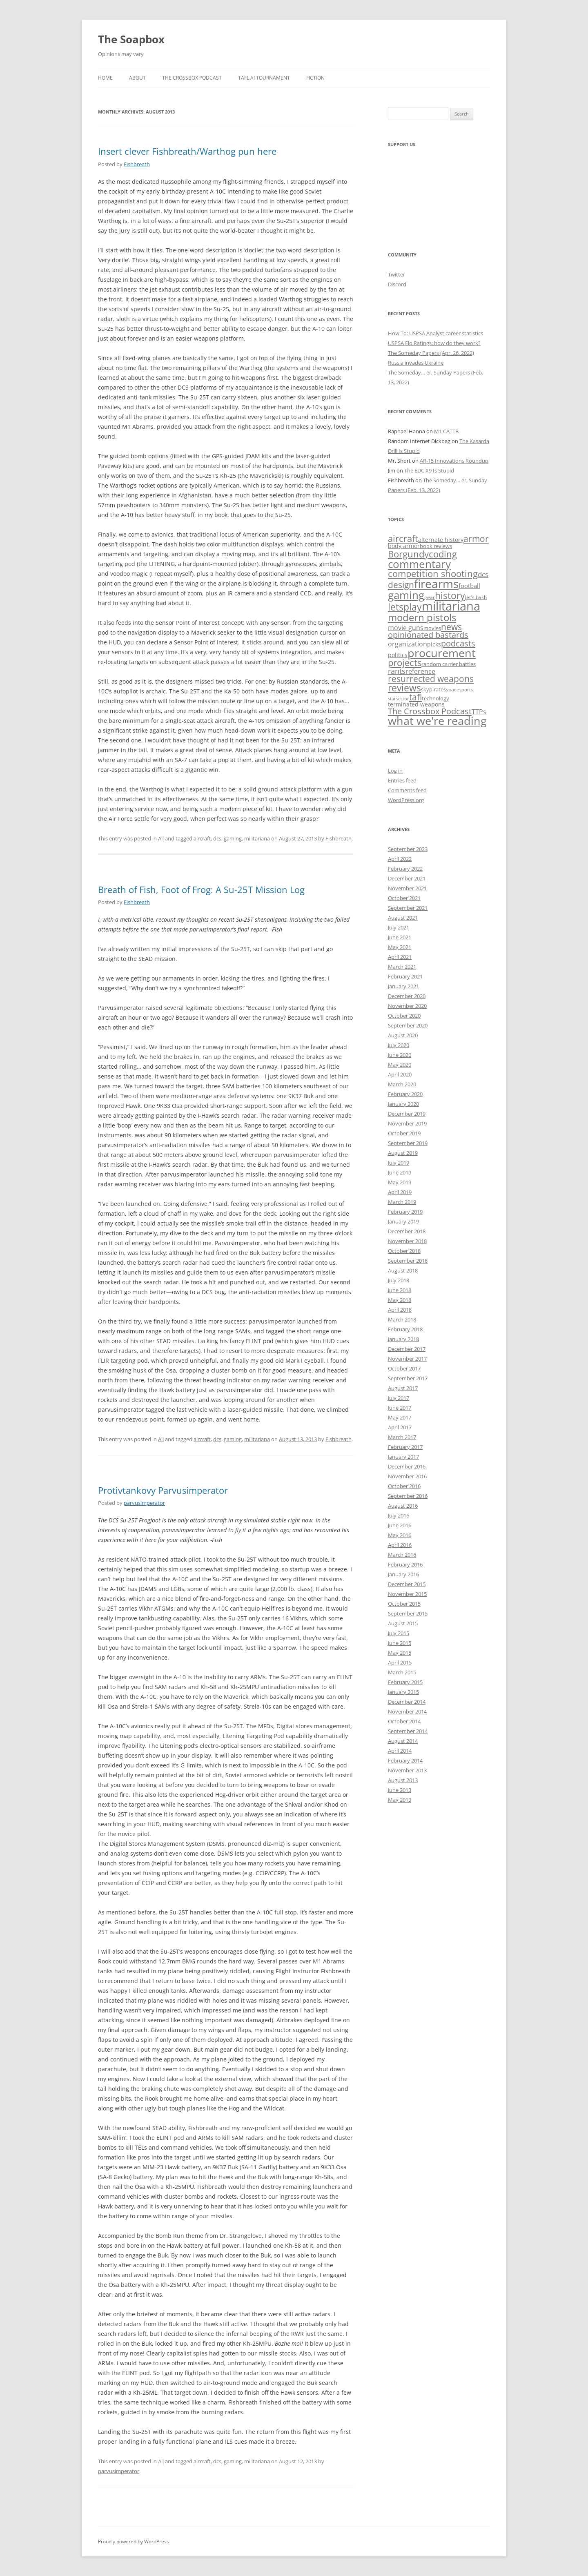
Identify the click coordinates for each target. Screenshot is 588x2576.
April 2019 (400, 1192)
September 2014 (408, 1731)
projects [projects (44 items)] (404, 663)
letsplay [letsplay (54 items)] (405, 607)
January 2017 (403, 1456)
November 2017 (407, 1358)
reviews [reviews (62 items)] (404, 687)
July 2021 (398, 927)
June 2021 (399, 937)
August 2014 (403, 1741)
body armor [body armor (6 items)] (404, 546)
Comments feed (407, 790)
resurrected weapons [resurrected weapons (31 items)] (431, 678)
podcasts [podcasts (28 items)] (458, 643)
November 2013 (407, 1770)
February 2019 (405, 1211)
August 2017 (403, 1388)
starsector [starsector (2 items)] (398, 699)
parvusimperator (144, 1502)
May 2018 (399, 1300)
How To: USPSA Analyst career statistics (435, 333)
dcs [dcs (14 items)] (483, 574)
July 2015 (398, 1633)
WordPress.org (406, 800)
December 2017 (406, 1349)
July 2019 (398, 1162)
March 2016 (402, 1554)
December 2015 (406, 1584)
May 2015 (399, 1652)
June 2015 (399, 1643)
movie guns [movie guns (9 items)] (405, 627)
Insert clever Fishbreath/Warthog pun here (187, 151)
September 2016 (408, 1496)
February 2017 (405, 1447)
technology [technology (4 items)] (435, 698)
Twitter (396, 274)
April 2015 (400, 1662)
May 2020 (399, 1064)
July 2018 (398, 1280)
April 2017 (400, 1427)
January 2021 (403, 986)
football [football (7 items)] (469, 586)
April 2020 (400, 1074)
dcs (217, 838)
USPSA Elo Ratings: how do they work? (434, 343)
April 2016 (400, 1545)
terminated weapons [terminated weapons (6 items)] (416, 704)
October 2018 (404, 1251)
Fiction (315, 77)
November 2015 (407, 1594)
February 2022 (405, 868)
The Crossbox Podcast (192, 77)
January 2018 (403, 1339)
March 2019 (402, 1202)
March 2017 (402, 1437)
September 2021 (408, 907)
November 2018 (407, 1241)
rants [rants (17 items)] (396, 671)
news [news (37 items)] (451, 627)
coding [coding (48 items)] (443, 554)
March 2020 (402, 1084)
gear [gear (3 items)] (429, 597)
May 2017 (399, 1417)
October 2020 (404, 1015)
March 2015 (402, 1672)
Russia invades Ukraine (415, 362)
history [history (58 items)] (450, 595)
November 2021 (407, 888)
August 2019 (403, 1153)
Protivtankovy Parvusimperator (163, 1490)
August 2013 (403, 1780)
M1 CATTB (446, 431)
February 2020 (405, 1094)
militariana (257, 838)
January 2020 (403, 1104)
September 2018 (408, 1260)
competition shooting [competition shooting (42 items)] (433, 573)
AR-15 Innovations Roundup (454, 460)
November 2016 (407, 1476)
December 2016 (406, 1466)
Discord (397, 284)
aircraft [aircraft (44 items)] (403, 538)
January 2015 (403, 1692)
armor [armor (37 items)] (476, 538)
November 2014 (407, 1711)
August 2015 (403, 1623)
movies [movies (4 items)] (432, 628)
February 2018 (405, 1329)
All (161, 838)
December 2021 (406, 878)
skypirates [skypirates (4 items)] (433, 689)
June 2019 (399, 1172)
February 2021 (405, 976)
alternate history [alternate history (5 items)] (440, 540)
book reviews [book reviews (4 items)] (436, 546)
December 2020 (406, 996)
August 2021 (403, 917)
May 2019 (399, 1182)
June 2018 (399, 1290)
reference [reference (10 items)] (420, 671)
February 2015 (405, 1682)
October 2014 (404, 1721)
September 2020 (408, 1025)
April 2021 (400, 956)
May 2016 (399, 1535)
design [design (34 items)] (401, 585)
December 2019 (406, 1113)
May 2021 (399, 947)
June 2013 (399, 1790)
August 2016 (403, 1505)
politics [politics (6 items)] (398, 655)
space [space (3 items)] (452, 689)
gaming (233, 838)
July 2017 (398, 1398)
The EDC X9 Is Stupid (429, 470)
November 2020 (407, 1005)
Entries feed (402, 780)
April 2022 (400, 858)
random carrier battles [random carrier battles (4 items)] (448, 664)
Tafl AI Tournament (264, 77)
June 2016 (399, 1525)
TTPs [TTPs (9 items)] (479, 711)
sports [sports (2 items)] (466, 690)
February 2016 (405, 1564)
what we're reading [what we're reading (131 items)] (437, 720)
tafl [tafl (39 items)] (415, 697)
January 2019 (403, 1221)
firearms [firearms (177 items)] (436, 583)
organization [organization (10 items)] (407, 644)
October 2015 (404, 1603)
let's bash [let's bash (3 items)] (476, 597)
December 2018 (406, 1231)
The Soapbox (131, 39)
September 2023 (408, 849)
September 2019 (408, 1143)
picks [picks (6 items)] (434, 644)
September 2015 (408, 1613)
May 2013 (399, 1799)
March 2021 (402, 966)
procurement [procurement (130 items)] (442, 653)
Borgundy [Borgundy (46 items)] (408, 554)
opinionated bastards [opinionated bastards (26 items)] (428, 634)
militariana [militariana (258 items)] (451, 606)
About (137, 77)
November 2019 (407, 1123)
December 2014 (406, 1701)
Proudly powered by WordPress (133, 2541)
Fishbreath (137, 164)
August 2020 (403, 1035)
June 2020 (399, 1054)
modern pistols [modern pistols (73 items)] (422, 617)
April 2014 (400, 1750)
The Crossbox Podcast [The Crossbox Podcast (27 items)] (430, 711)
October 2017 (404, 1368)
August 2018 (403, 1270)
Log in (395, 770)
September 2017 (408, 1378)
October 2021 (404, 898)
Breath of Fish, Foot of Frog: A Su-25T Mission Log (201, 889)
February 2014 (405, 1760)
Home (105, 77)
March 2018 (402, 1319)
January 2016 (403, 1574)
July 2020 (398, 1045)
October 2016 (404, 1486)
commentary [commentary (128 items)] (419, 564)
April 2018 (400, 1309)
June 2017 (399, 1407)
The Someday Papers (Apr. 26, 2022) (431, 353)
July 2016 (398, 1515)
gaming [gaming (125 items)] (406, 595)
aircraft (202, 838)
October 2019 (404, 1133)
